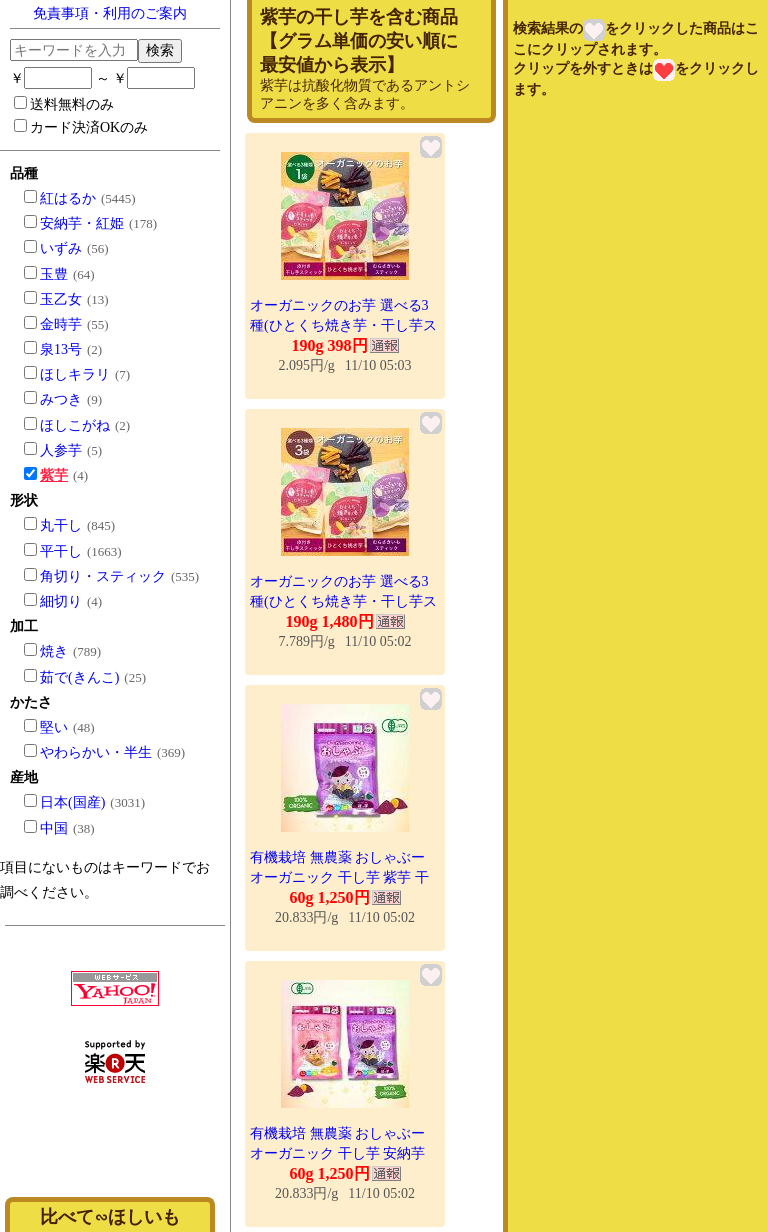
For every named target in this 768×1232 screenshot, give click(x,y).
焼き (54, 651)
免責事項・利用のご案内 (110, 13)
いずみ (61, 248)
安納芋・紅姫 (82, 223)
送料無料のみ (64, 104)
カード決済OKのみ (81, 127)
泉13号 (61, 349)
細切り (61, 601)
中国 (54, 828)
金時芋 (61, 324)
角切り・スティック (103, 576)
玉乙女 (61, 299)
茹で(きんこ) (79, 677)
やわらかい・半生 (96, 752)
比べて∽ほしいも (110, 1217)
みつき (61, 399)
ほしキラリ (75, 374)
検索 (160, 50)
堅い (54, 727)
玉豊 (54, 274)
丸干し (61, 525)
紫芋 (54, 475)
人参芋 (61, 450)
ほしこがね (75, 425)
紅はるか (68, 198)
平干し (61, 551)
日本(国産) (72, 802)
